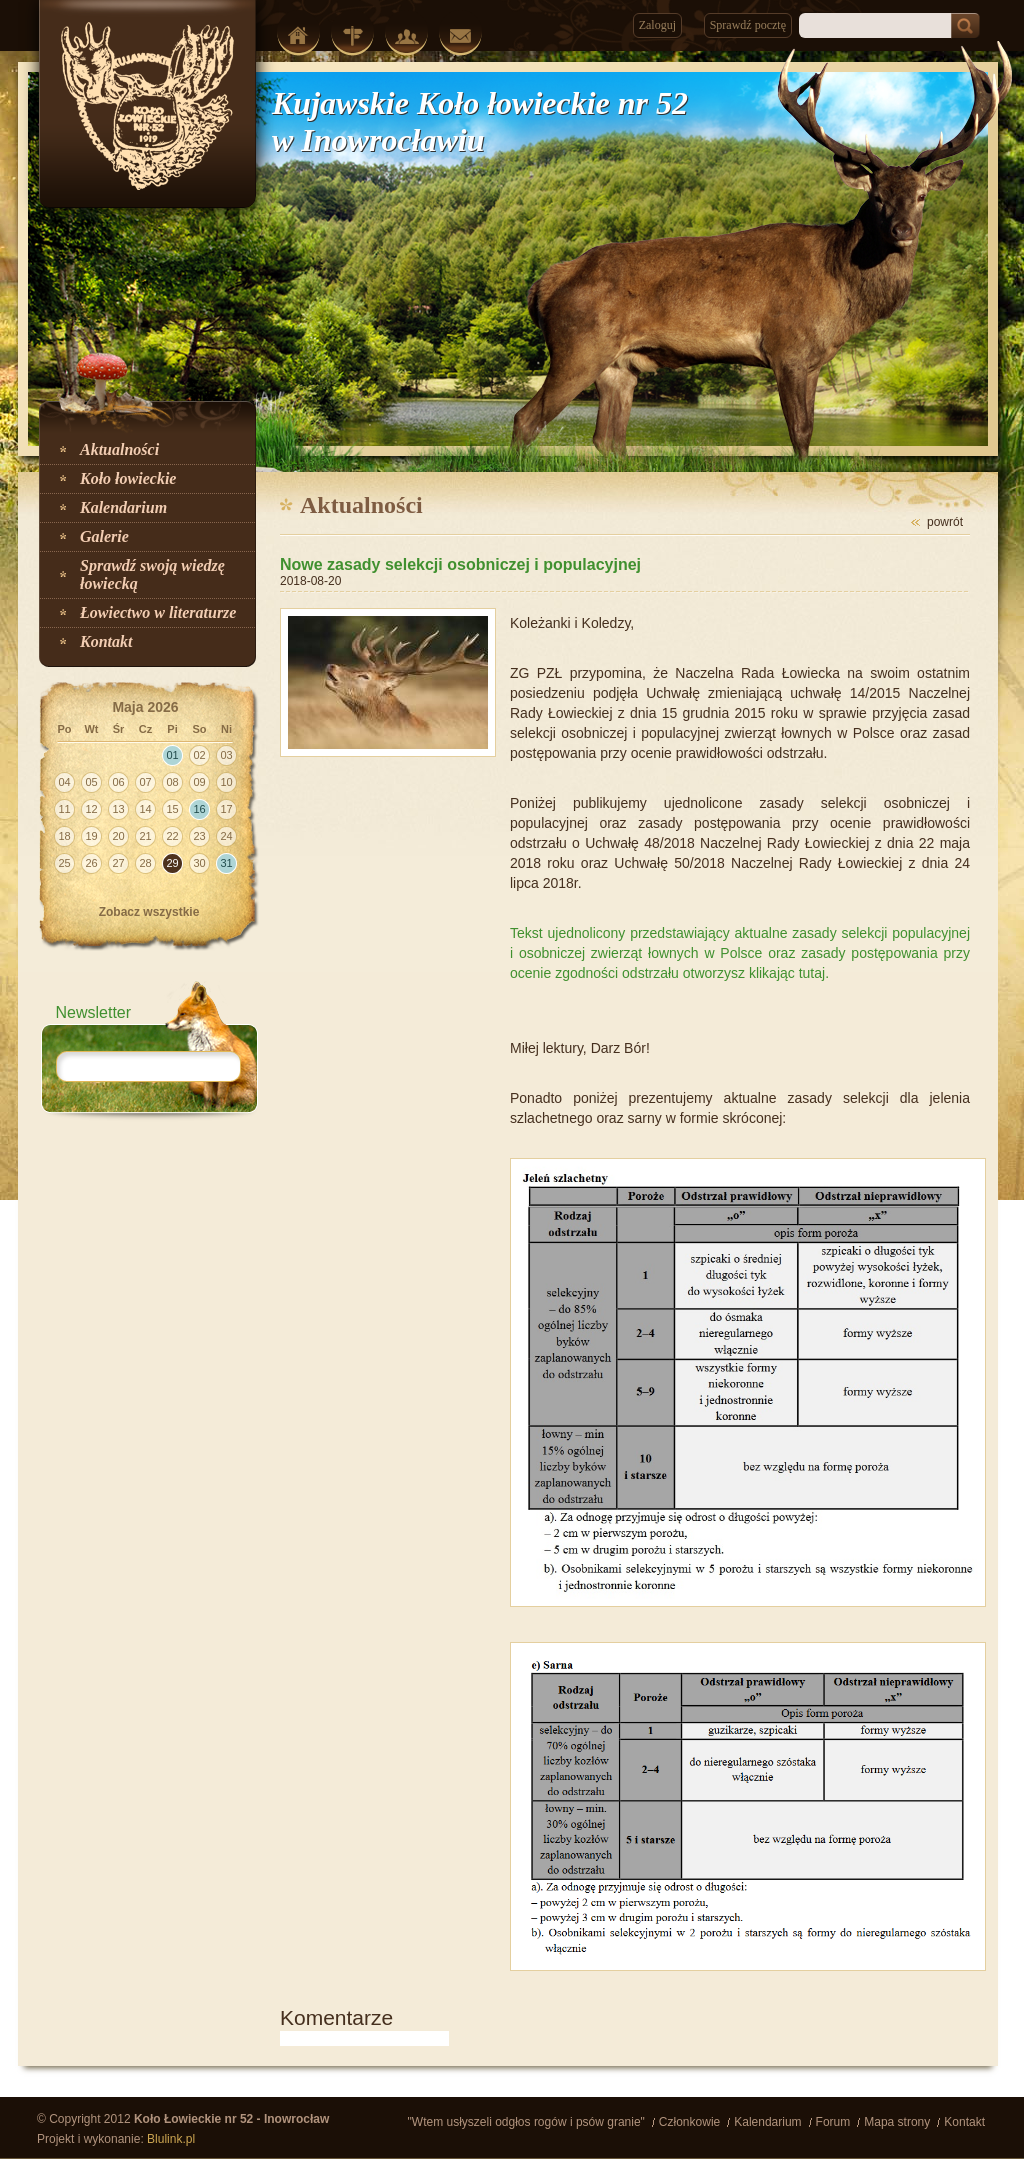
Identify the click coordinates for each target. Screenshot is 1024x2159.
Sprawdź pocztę (748, 25)
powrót (945, 522)
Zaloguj (657, 25)
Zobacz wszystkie (149, 912)
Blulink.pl (171, 2139)
